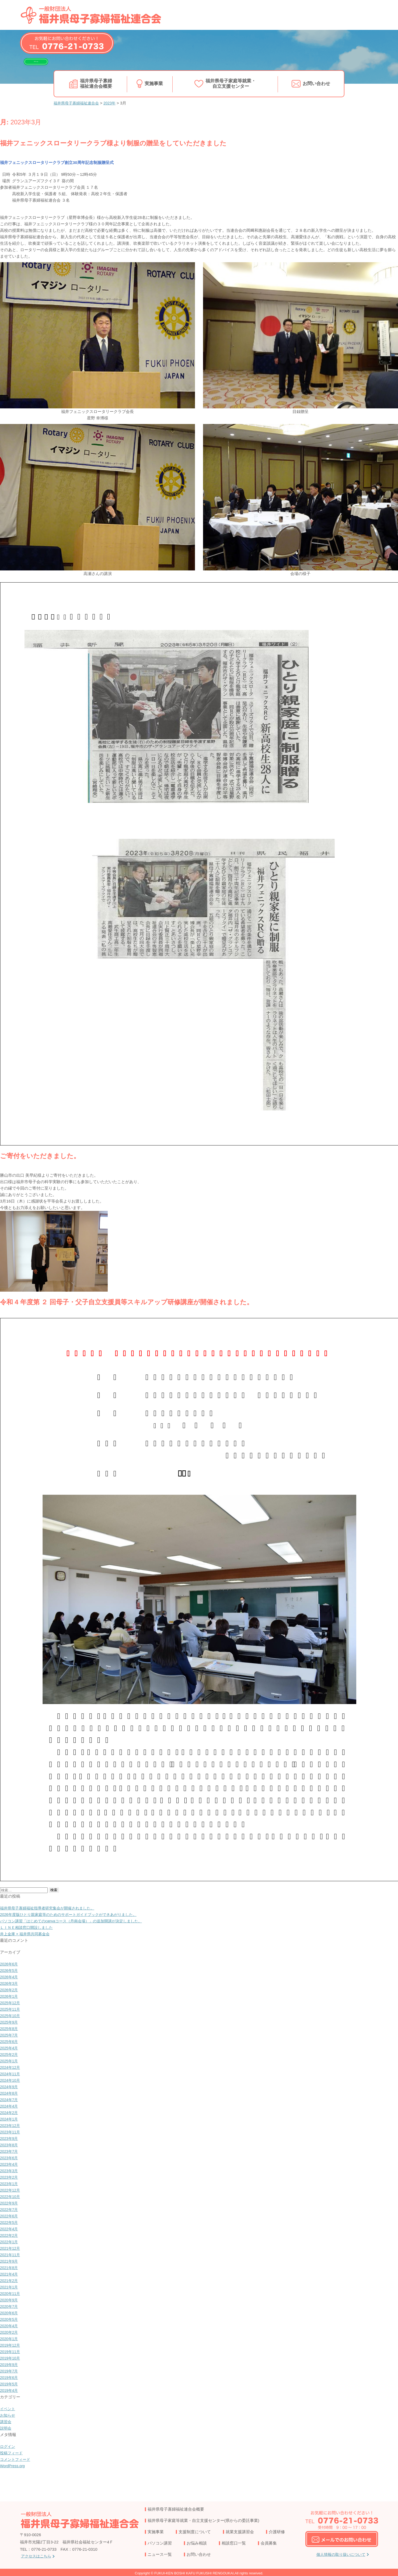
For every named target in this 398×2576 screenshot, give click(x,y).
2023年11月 (11, 2132)
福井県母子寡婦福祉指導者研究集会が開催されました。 (50, 1908)
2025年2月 (9, 2054)
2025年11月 (11, 2009)
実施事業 (154, 83)
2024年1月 (9, 2119)
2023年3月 (9, 2170)
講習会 (6, 2421)
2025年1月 (9, 2061)
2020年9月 (9, 2300)
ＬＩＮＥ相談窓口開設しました (28, 1927)
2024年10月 (11, 2080)
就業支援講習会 (240, 2531)
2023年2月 (9, 2177)
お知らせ (8, 2415)
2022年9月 (9, 2203)
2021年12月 (11, 2248)
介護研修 (277, 2531)
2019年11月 (11, 2351)
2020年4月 (9, 2325)
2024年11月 (11, 2074)
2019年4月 (9, 2390)
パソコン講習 (160, 2543)
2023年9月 (9, 2138)
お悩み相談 (197, 2543)
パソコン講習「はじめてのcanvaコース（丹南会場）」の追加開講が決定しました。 (76, 1921)
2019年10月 (11, 2358)
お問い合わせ (316, 83)
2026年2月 (9, 1990)
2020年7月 (9, 2306)
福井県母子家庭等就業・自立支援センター (230, 83)
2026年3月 (9, 1983)
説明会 (6, 2428)
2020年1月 (9, 2338)
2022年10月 (11, 2196)
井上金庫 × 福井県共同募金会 (26, 1934)
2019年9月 (9, 2364)
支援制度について (195, 2531)
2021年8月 (9, 2267)
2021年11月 (11, 2254)
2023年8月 (9, 2145)
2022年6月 (9, 2216)
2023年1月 (9, 2183)
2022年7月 (9, 2209)
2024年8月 (9, 2093)
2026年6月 (9, 1964)
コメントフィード (16, 2459)
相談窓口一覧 (234, 2543)
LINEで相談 (46, 65)
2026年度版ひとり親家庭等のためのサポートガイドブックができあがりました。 (73, 1914)
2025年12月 (11, 2002)
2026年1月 (9, 1996)
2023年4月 (9, 2164)
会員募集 (269, 2543)
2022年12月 (11, 2190)
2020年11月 (11, 2293)
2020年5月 (9, 2319)
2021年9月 (9, 2261)
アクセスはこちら (37, 2556)
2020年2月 (9, 2332)
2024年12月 (11, 2067)
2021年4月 (9, 2274)
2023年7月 (9, 2151)
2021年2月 (9, 2280)
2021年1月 (9, 2287)
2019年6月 (9, 2377)
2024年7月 (9, 2099)
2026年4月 (9, 1977)
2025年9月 (9, 2022)
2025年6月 (9, 2041)
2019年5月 (9, 2384)
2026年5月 (9, 1970)
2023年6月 (9, 2158)
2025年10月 (11, 2015)
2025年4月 (9, 2048)
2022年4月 (9, 2229)
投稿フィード (12, 2453)
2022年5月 (9, 2222)
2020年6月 (9, 2313)
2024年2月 (9, 2112)
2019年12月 (11, 2345)
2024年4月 (9, 2106)
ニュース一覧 (160, 2554)
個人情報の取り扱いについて (341, 2554)
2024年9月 (9, 2086)
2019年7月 (9, 2371)
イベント (8, 2408)
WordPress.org (13, 2465)
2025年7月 (9, 2035)
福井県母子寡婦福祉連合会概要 (96, 83)
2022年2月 (9, 2235)
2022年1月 (9, 2241)
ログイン (8, 2446)
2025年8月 (9, 2028)
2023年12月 (11, 2125)
